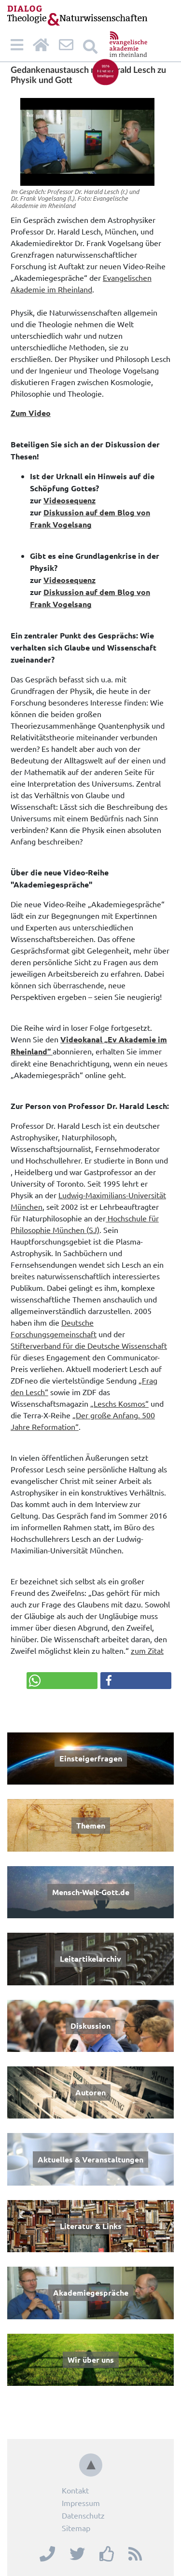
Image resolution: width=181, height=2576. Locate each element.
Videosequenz (69, 500)
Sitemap (76, 2528)
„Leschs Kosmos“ (119, 1403)
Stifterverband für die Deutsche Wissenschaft (89, 1345)
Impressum (81, 2503)
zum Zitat (147, 1650)
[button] (62, 1680)
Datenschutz (83, 2515)
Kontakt (75, 2490)
